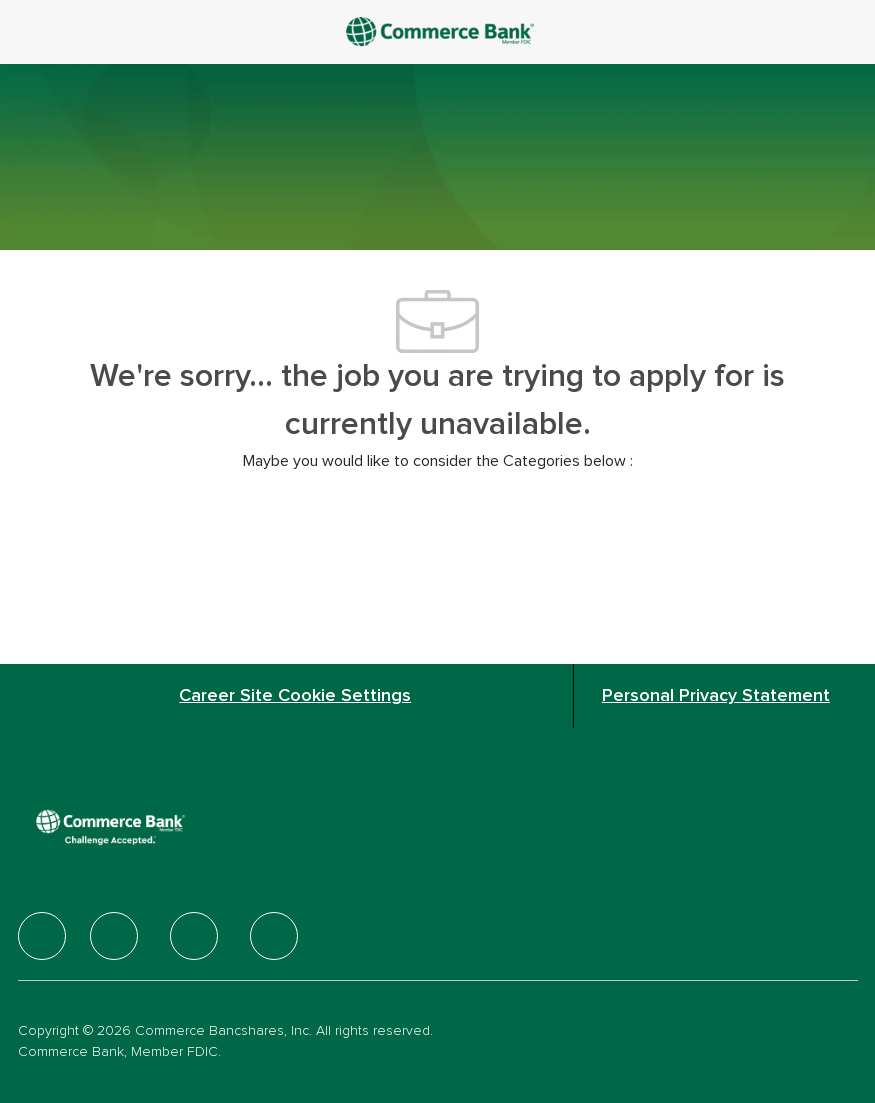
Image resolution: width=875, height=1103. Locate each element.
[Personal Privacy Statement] (716, 696)
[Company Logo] (442, 31)
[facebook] (42, 936)
